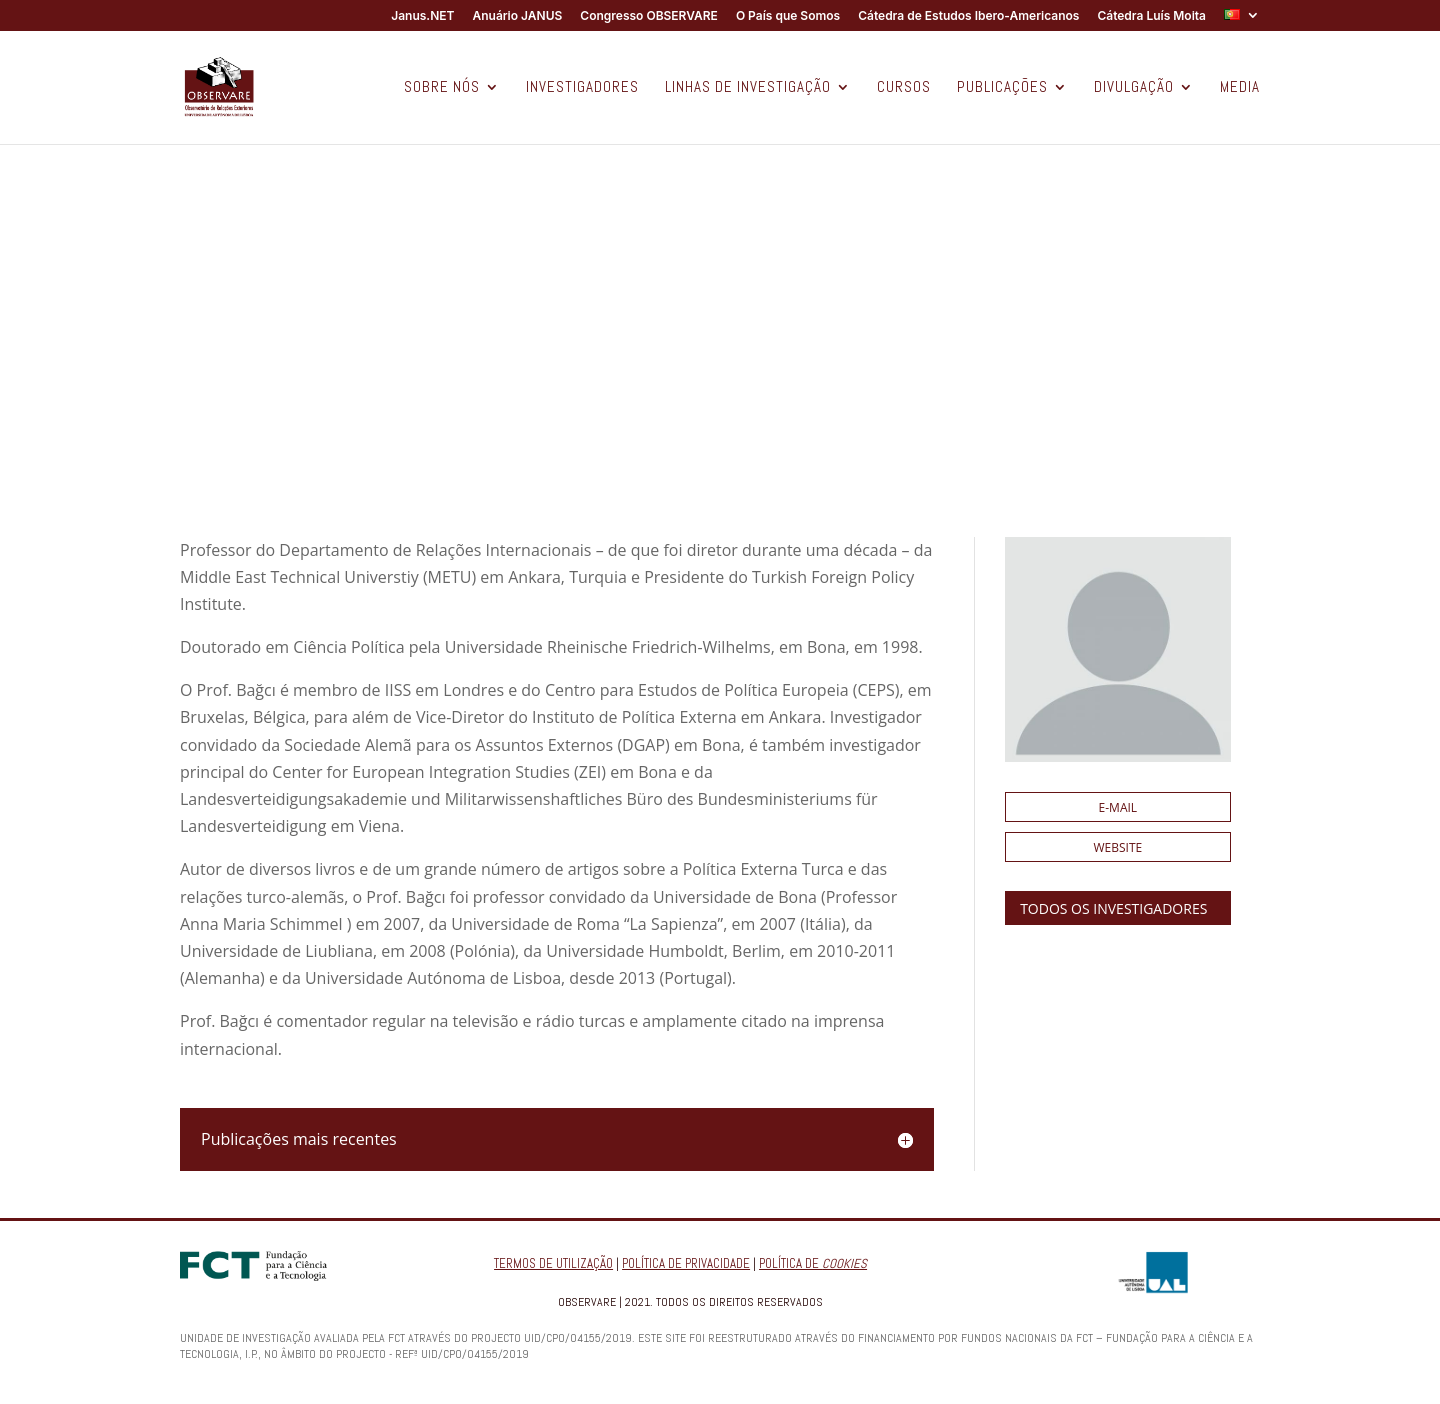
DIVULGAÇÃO (1134, 88)
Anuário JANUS (517, 16)
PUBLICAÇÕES (1002, 88)
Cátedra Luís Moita (1151, 16)
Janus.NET (422, 16)
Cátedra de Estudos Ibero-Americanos (968, 16)
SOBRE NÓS (442, 88)
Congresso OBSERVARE (649, 16)
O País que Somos (788, 16)
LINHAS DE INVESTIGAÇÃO (748, 88)
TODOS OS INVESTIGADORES (1113, 908)
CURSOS (904, 88)
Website (1118, 847)
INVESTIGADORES (582, 88)
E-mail (1118, 807)
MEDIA (1240, 88)
